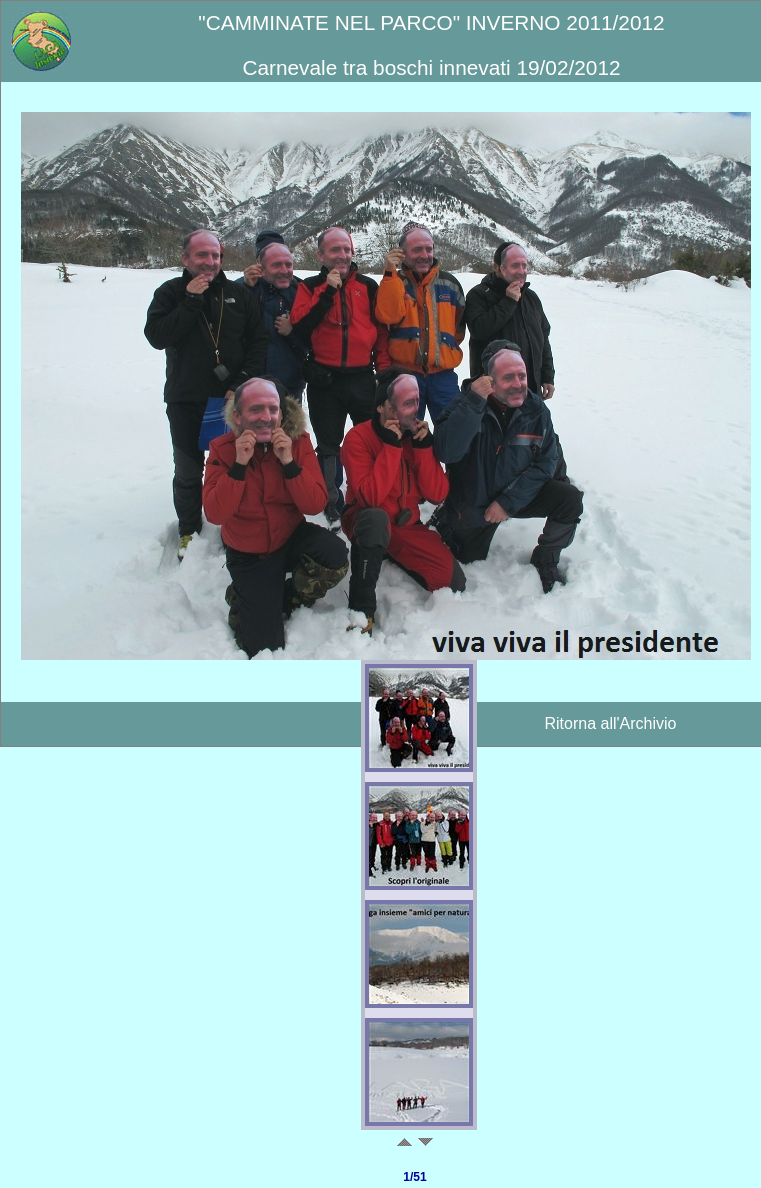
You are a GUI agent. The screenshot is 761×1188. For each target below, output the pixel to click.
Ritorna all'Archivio (611, 723)
